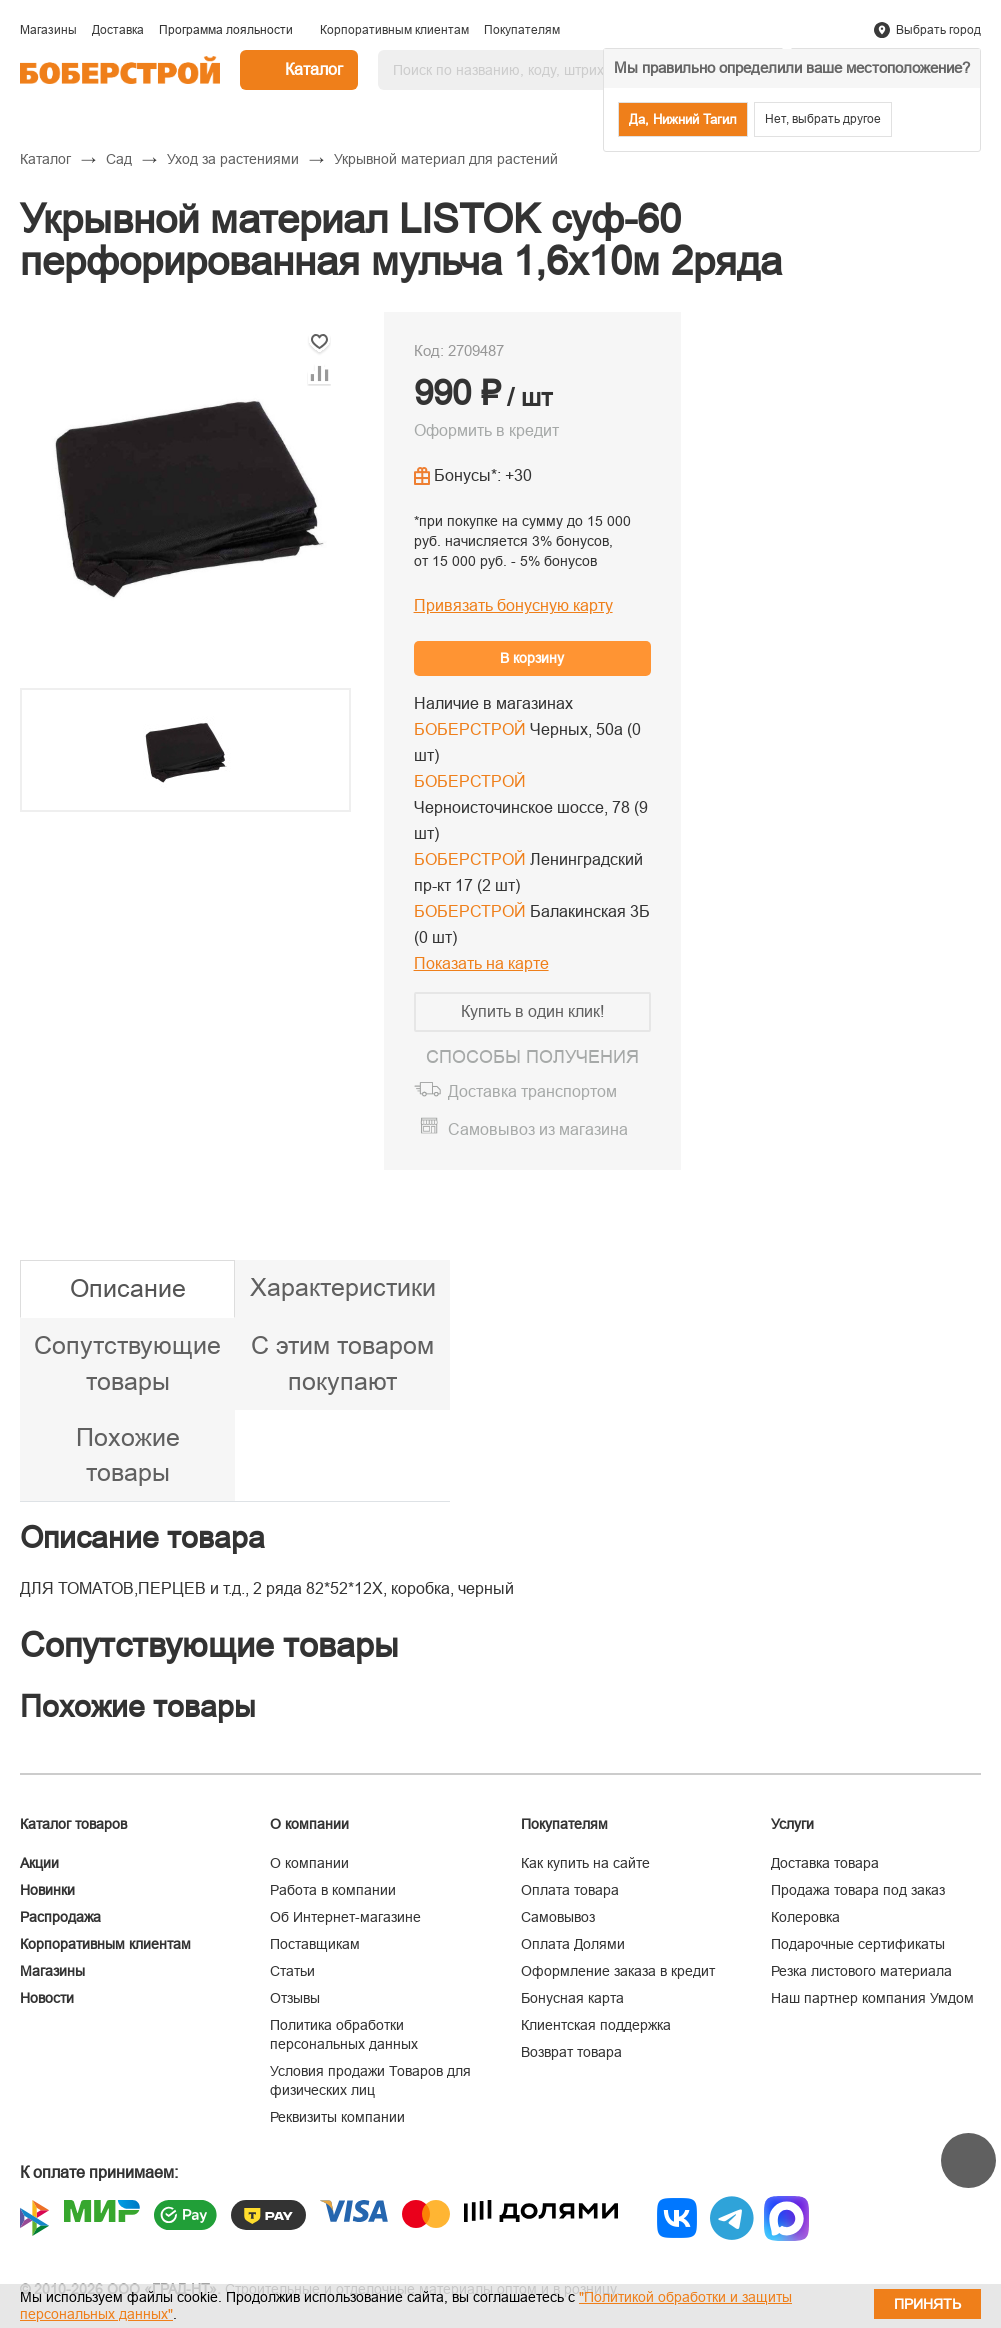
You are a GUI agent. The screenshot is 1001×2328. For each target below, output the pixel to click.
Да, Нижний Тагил (683, 119)
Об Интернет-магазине (345, 1917)
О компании (309, 1863)
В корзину (532, 658)
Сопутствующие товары (127, 1363)
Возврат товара (571, 2052)
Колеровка (805, 1917)
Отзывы (295, 1998)
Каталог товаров (73, 1824)
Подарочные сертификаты (858, 1944)
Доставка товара (825, 1863)
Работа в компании (333, 1890)
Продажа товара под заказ (858, 1890)
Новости (47, 1998)
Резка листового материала (861, 1971)
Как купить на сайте (585, 1863)
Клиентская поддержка (596, 2025)
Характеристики (343, 1287)
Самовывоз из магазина (538, 1129)
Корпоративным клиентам (105, 1944)
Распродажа (60, 1917)
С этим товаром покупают (342, 1363)
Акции (39, 1863)
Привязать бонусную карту (513, 605)
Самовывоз (558, 1917)
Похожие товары (128, 1455)
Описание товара (142, 1537)
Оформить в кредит (486, 430)
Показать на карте (481, 963)
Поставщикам (315, 1944)
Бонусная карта (572, 1998)
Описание (128, 1288)
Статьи (292, 1971)
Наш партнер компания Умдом (872, 1998)
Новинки (47, 1890)
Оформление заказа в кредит (618, 1971)
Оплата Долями (573, 1944)
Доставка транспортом (532, 1091)
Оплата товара (570, 1890)
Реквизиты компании (337, 2117)
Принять (927, 2304)
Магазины (52, 1971)
